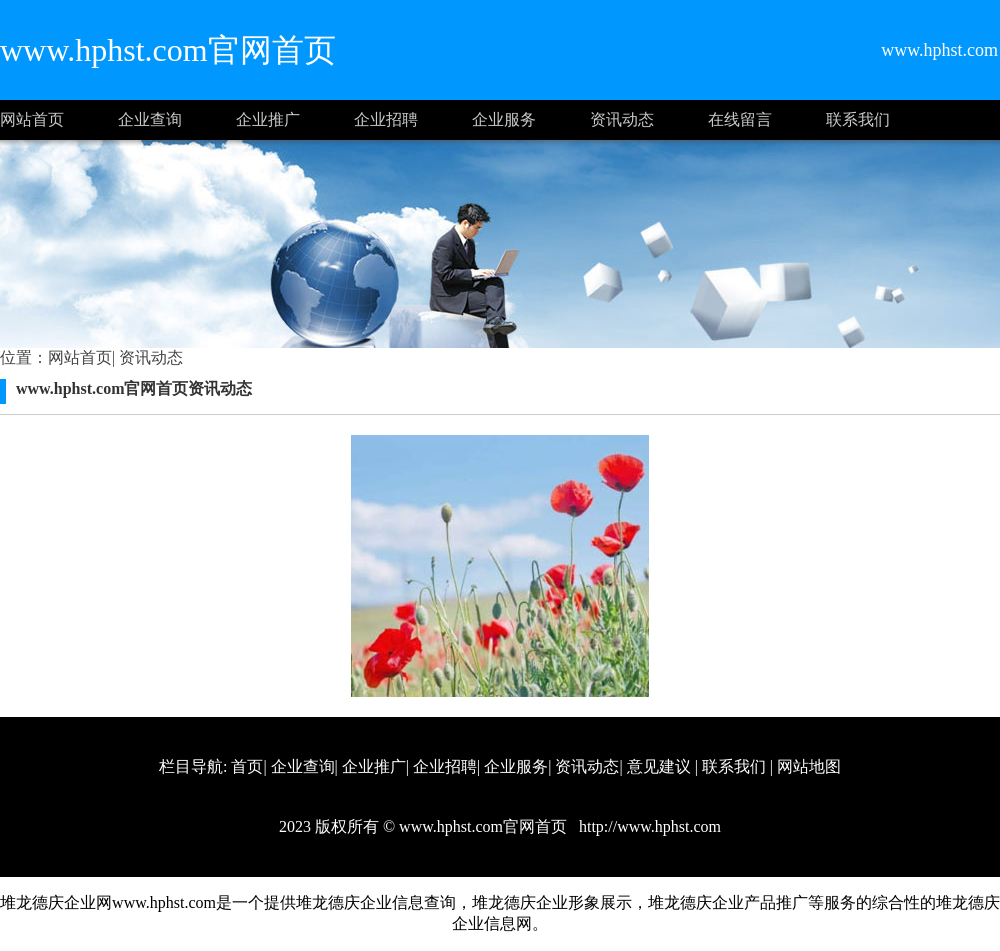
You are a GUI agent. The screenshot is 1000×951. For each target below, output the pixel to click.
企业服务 (504, 119)
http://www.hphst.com (648, 826)
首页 (247, 766)
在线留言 (740, 119)
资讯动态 (622, 119)
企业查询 (150, 119)
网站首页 (32, 119)
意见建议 (659, 766)
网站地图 (809, 766)
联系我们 (858, 119)
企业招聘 (386, 119)
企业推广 (268, 119)
